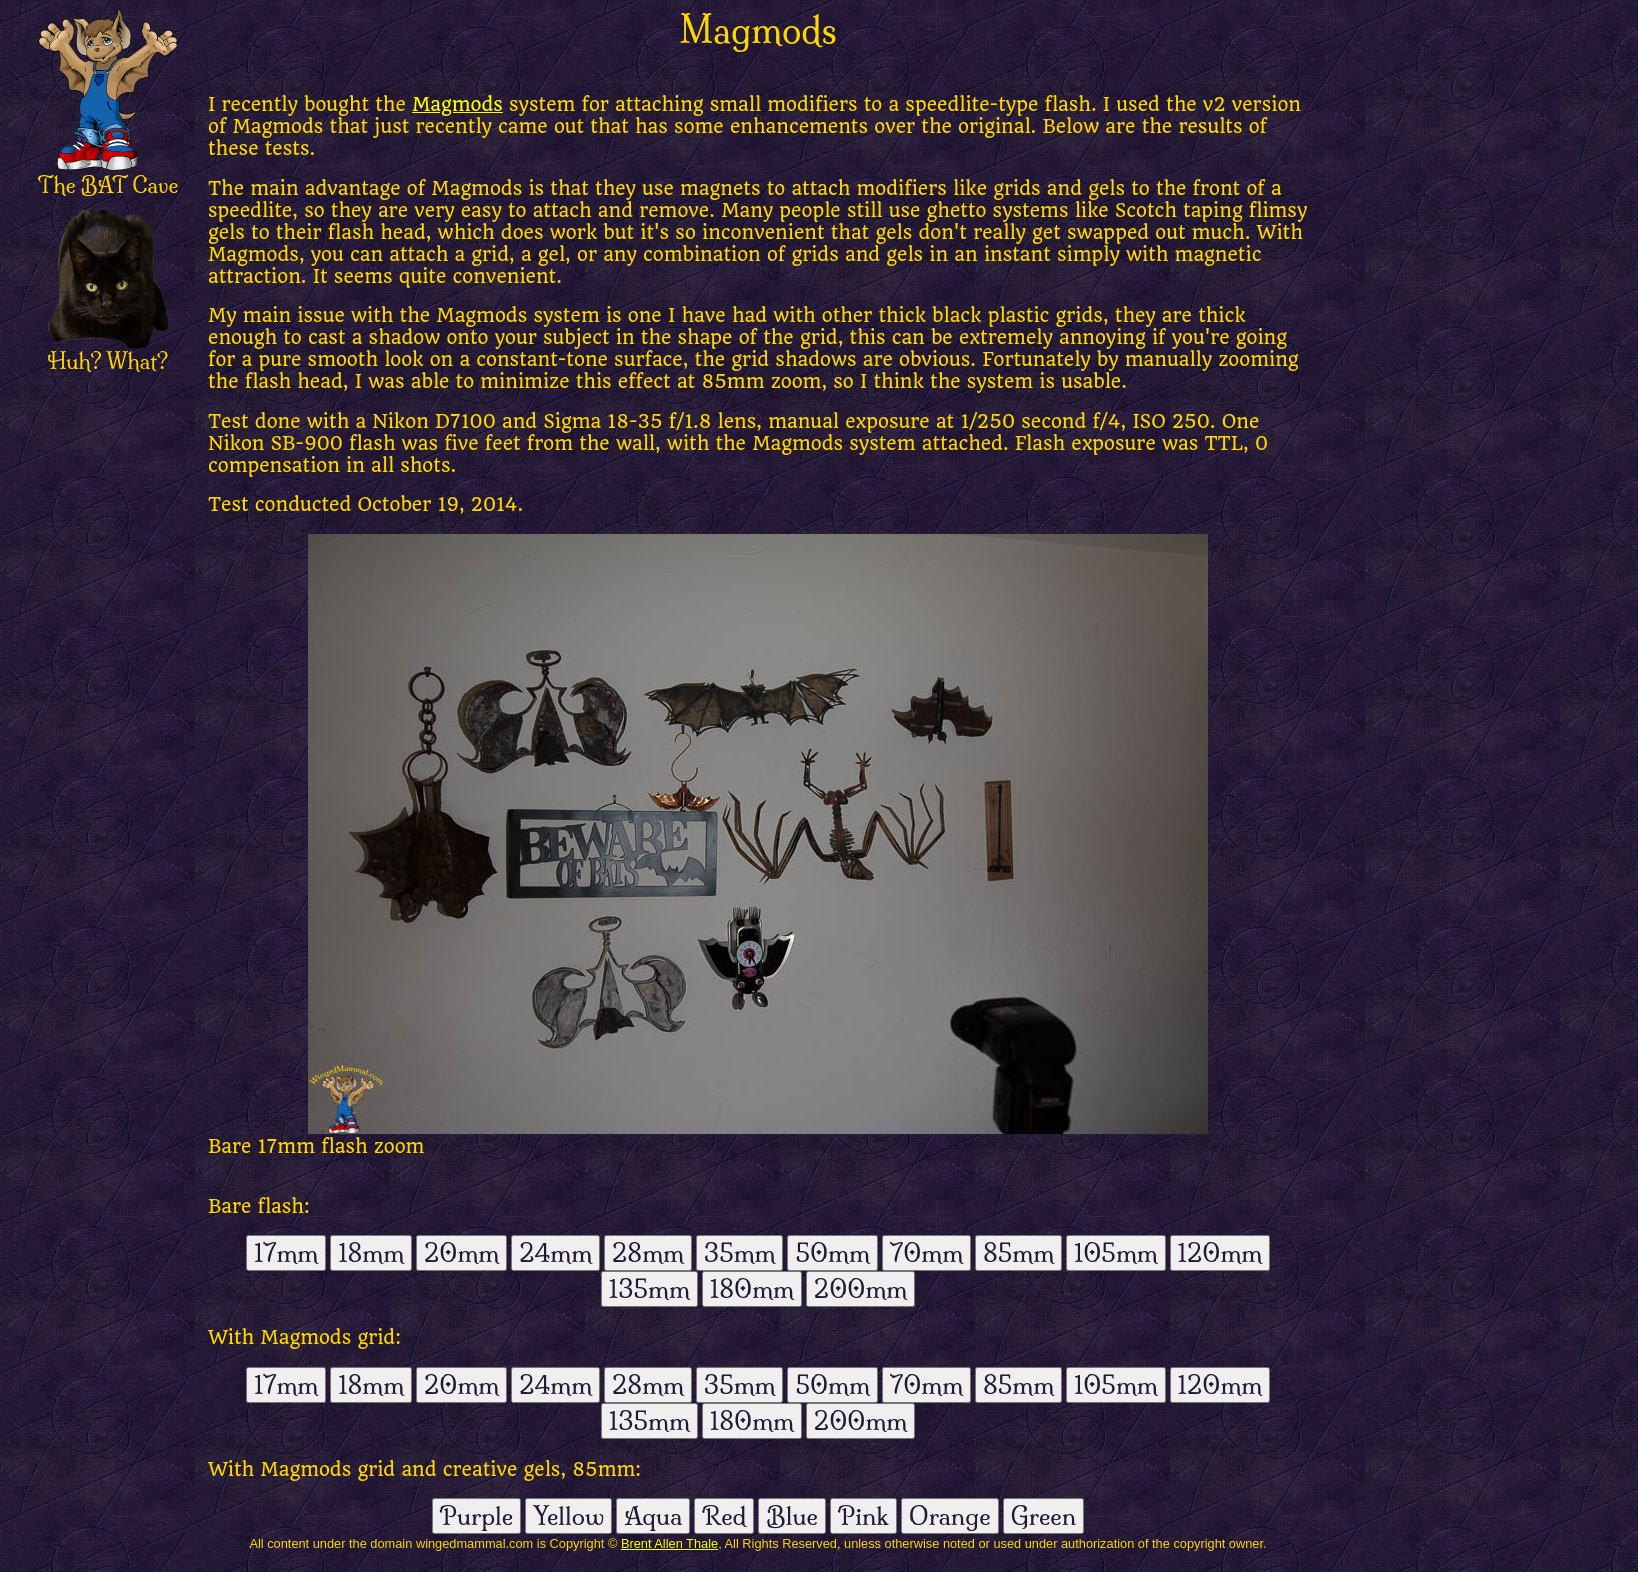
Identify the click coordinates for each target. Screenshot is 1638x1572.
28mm (648, 1253)
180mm (752, 1289)
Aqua (653, 1516)
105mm (1116, 1253)
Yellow (568, 1516)
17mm (286, 1253)
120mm (1220, 1253)
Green (1044, 1516)
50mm (832, 1253)
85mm (1018, 1253)
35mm (740, 1253)
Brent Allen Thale (669, 1543)
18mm (371, 1253)
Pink (863, 1516)
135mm (649, 1289)
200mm (860, 1289)
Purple (476, 1516)
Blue (792, 1516)
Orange (950, 1516)
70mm (926, 1253)
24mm (555, 1253)
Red (724, 1516)
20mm (461, 1253)
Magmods (457, 105)
